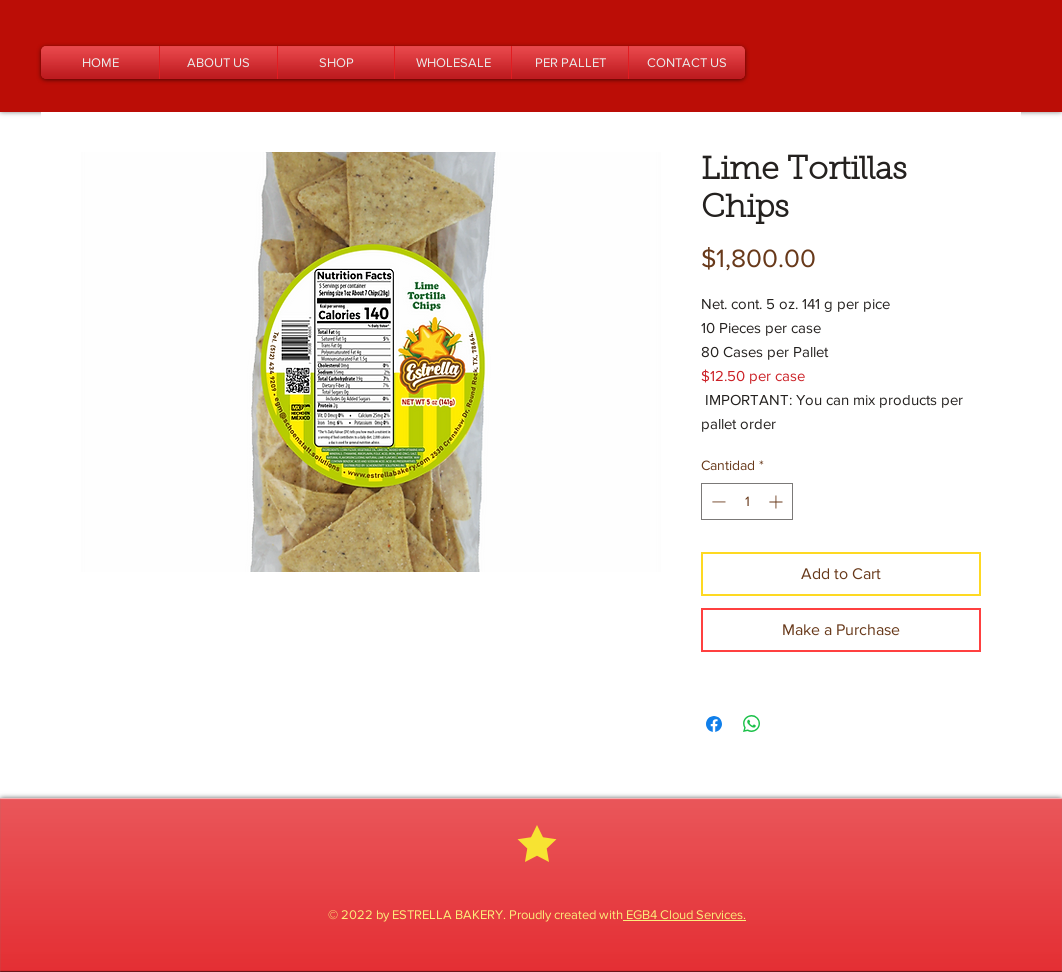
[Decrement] (716, 501)
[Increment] (777, 501)
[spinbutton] (747, 501)
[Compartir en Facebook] (714, 724)
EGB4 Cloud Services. (684, 914)
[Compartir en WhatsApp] (752, 724)
